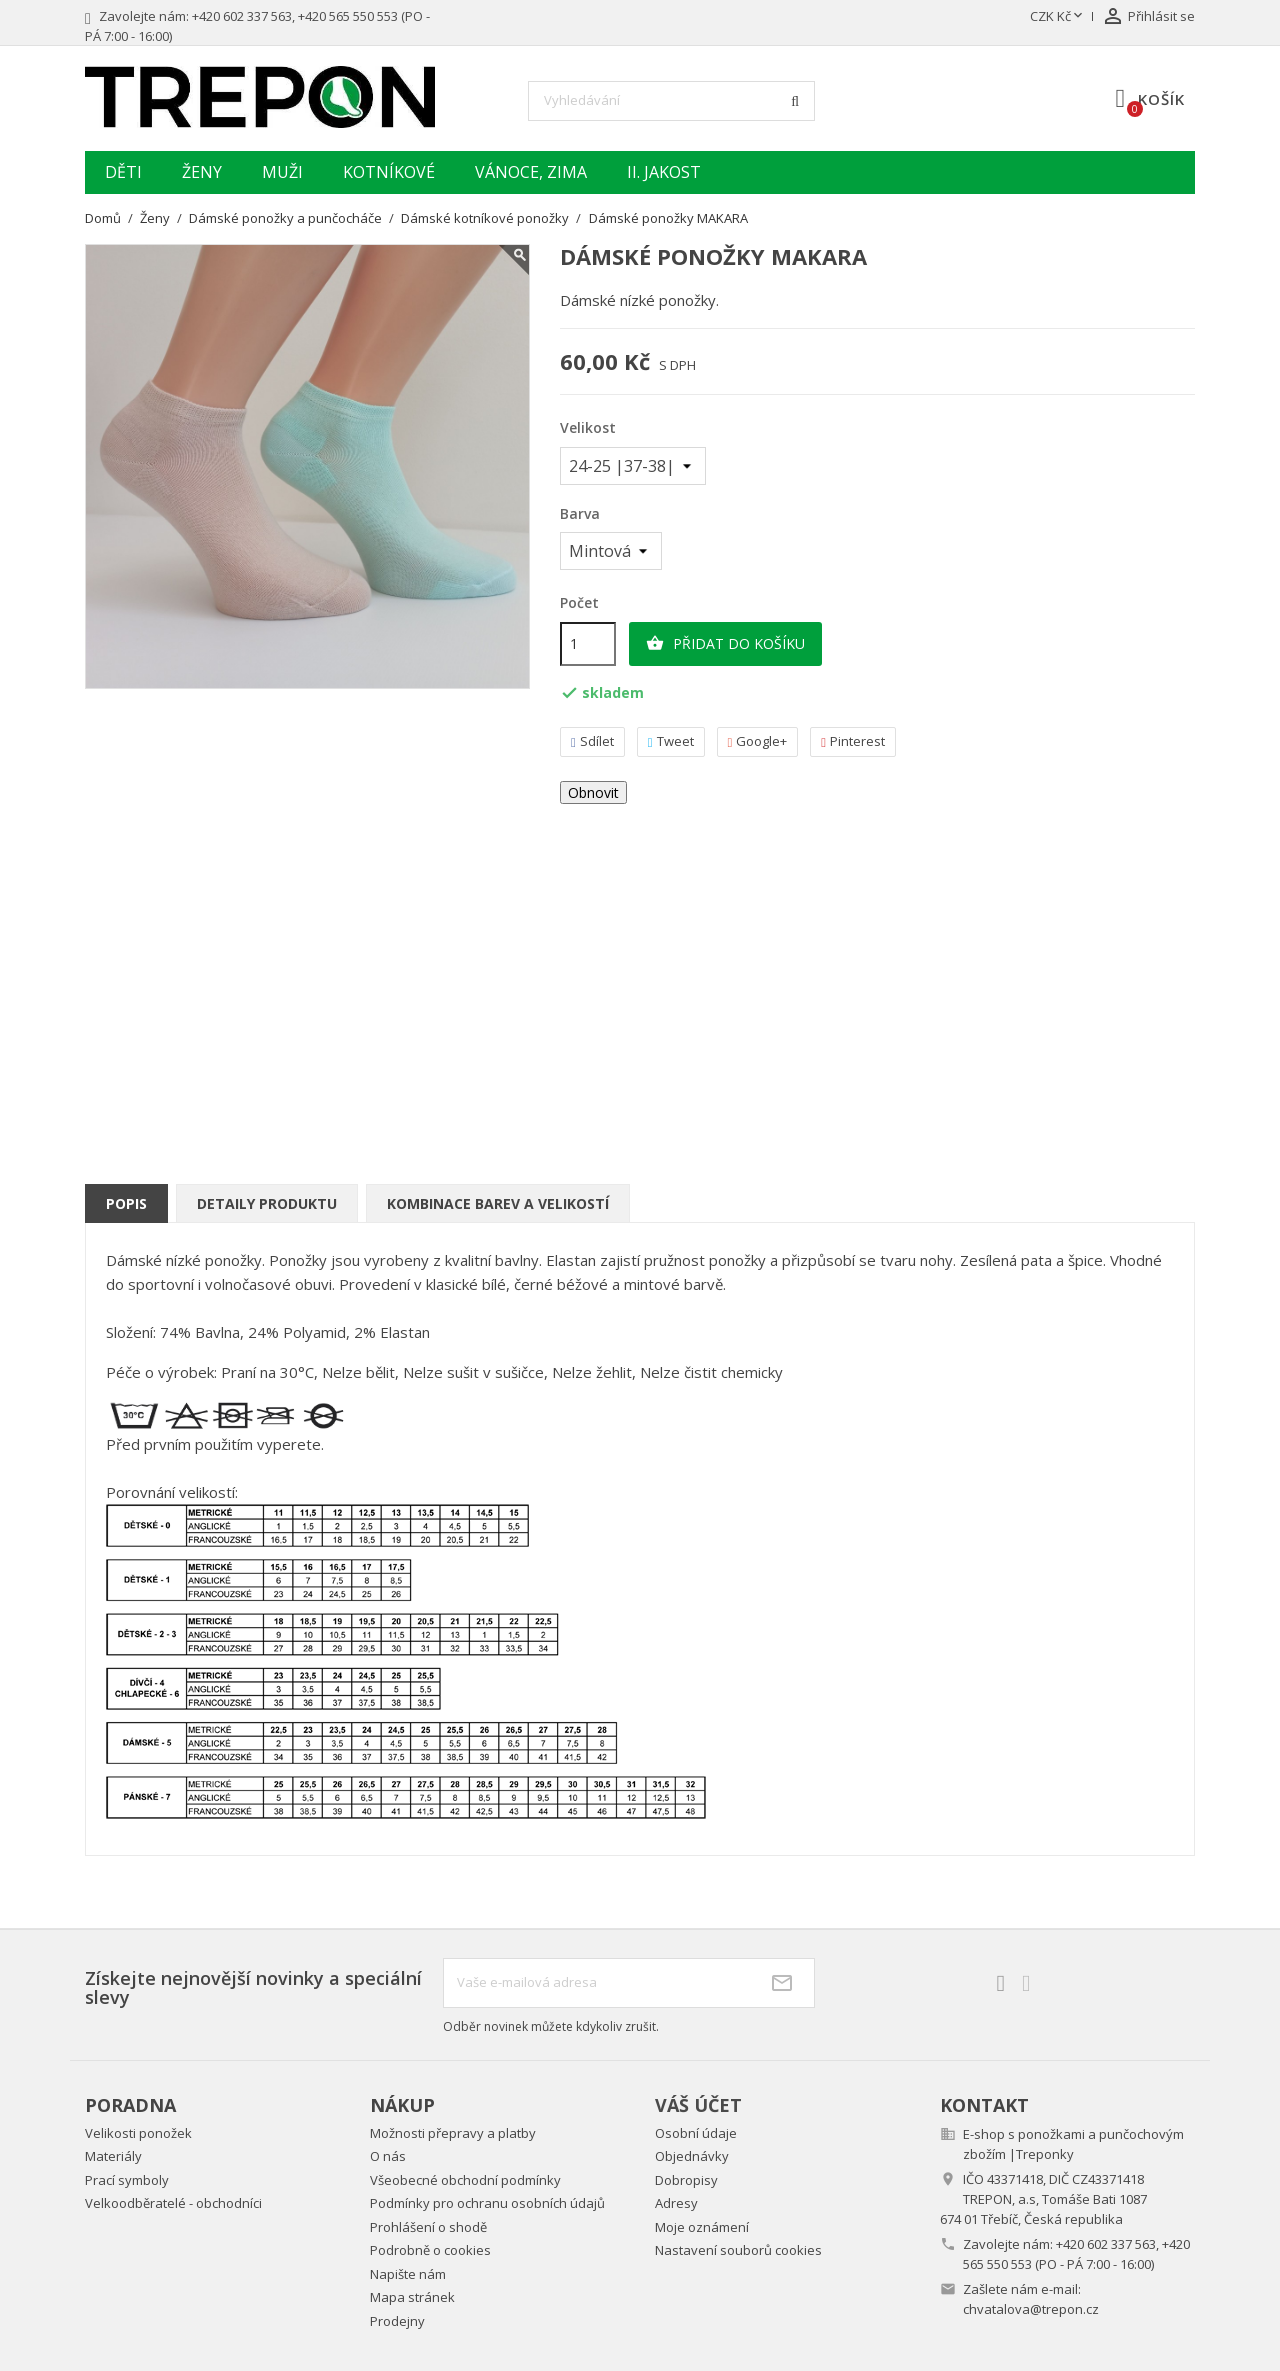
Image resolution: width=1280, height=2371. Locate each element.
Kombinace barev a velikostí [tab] (498, 1203)
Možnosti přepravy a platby (453, 2133)
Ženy (202, 172)
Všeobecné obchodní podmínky (465, 2180)
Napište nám (408, 2274)
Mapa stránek (412, 2297)
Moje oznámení (702, 2227)
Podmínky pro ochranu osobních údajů (487, 2203)
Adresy (676, 2203)
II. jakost (664, 172)
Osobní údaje (696, 2133)
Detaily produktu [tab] (267, 1203)
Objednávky (692, 2156)
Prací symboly (127, 2180)
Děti (123, 172)
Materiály (113, 2156)
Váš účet (698, 2105)
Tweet (671, 741)
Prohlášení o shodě (428, 2227)
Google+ (758, 741)
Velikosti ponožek (138, 2133)
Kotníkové (389, 172)
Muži (282, 172)
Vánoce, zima (531, 172)
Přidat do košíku (725, 644)
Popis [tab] (126, 1203)
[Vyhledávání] (671, 101)
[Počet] (588, 644)
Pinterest (853, 741)
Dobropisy (686, 2180)
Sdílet (592, 741)
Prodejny (397, 2321)
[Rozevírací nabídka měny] (1058, 17)
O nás (388, 2156)
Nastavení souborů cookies (738, 2250)
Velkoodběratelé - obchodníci (173, 2203)
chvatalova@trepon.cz (1031, 2309)
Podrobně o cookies (430, 2250)
